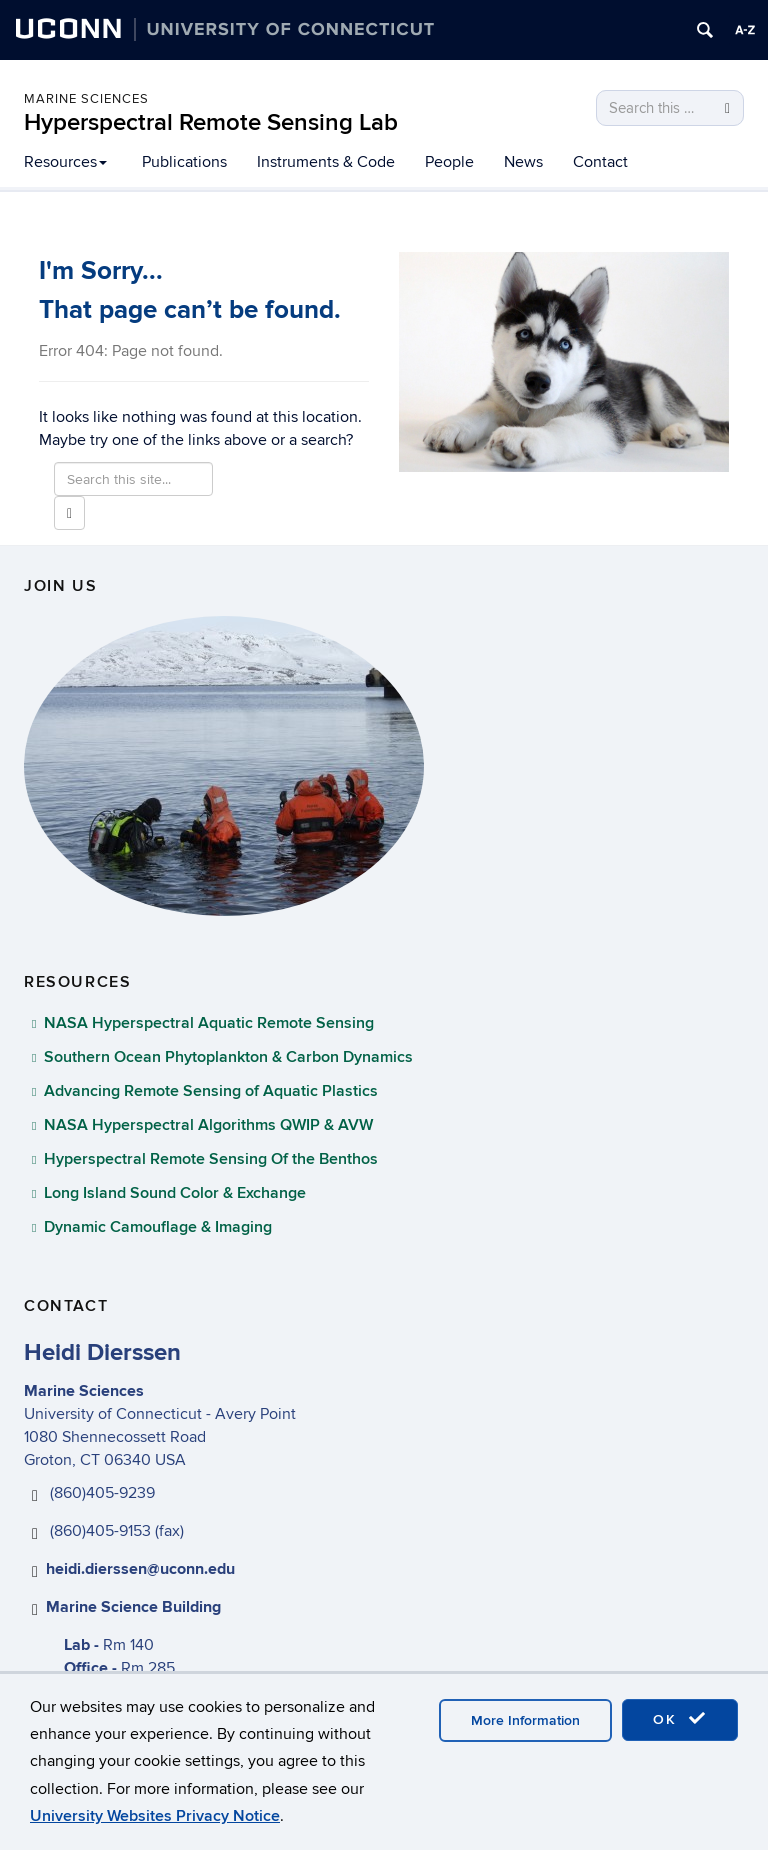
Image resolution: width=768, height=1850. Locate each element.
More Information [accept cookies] (525, 1720)
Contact (600, 162)
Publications (184, 162)
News (523, 162)
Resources (65, 162)
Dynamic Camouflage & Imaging (158, 1227)
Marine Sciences (86, 99)
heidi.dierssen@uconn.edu (140, 1569)
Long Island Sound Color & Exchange (175, 1193)
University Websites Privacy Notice (155, 1816)
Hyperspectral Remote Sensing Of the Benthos (211, 1159)
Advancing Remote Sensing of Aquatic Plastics (211, 1091)
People (449, 162)
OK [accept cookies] (680, 1719)
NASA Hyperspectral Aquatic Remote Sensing (209, 1023)
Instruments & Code (326, 162)
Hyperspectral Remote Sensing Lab (211, 122)
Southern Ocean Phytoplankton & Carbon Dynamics (228, 1057)
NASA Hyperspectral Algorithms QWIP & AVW (208, 1125)
